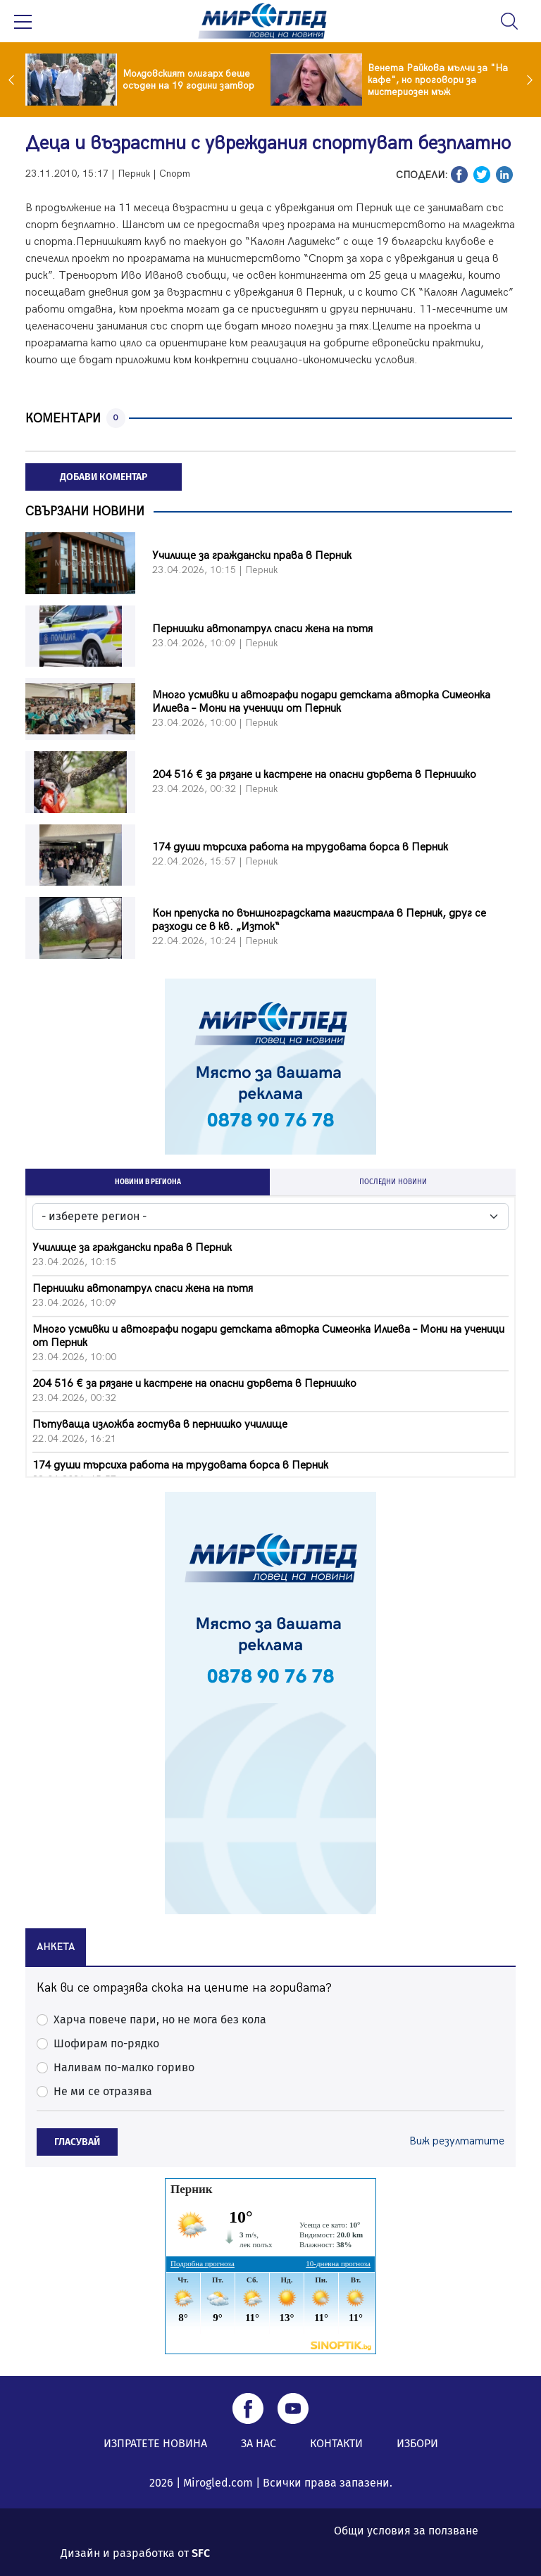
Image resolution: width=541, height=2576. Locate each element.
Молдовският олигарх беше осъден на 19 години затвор (188, 80)
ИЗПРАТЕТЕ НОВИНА (155, 2443)
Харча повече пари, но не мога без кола (160, 2019)
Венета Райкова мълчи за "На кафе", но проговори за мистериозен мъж (438, 80)
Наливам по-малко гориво (124, 2067)
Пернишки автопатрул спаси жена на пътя (262, 629)
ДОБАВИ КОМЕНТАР (103, 477)
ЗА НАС (258, 2443)
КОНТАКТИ (336, 2443)
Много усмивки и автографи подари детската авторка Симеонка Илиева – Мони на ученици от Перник (321, 702)
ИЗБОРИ (417, 2443)
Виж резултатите (456, 2141)
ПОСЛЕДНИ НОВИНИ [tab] (393, 1182)
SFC (201, 2553)
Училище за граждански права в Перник (252, 556)
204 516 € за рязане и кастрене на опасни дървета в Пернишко (314, 774)
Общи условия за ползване (406, 2530)
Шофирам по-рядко (106, 2043)
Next (526, 80)
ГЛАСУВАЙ (77, 2142)
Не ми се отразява (103, 2091)
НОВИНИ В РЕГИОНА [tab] (148, 1182)
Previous (15, 80)
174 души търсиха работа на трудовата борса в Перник (300, 847)
